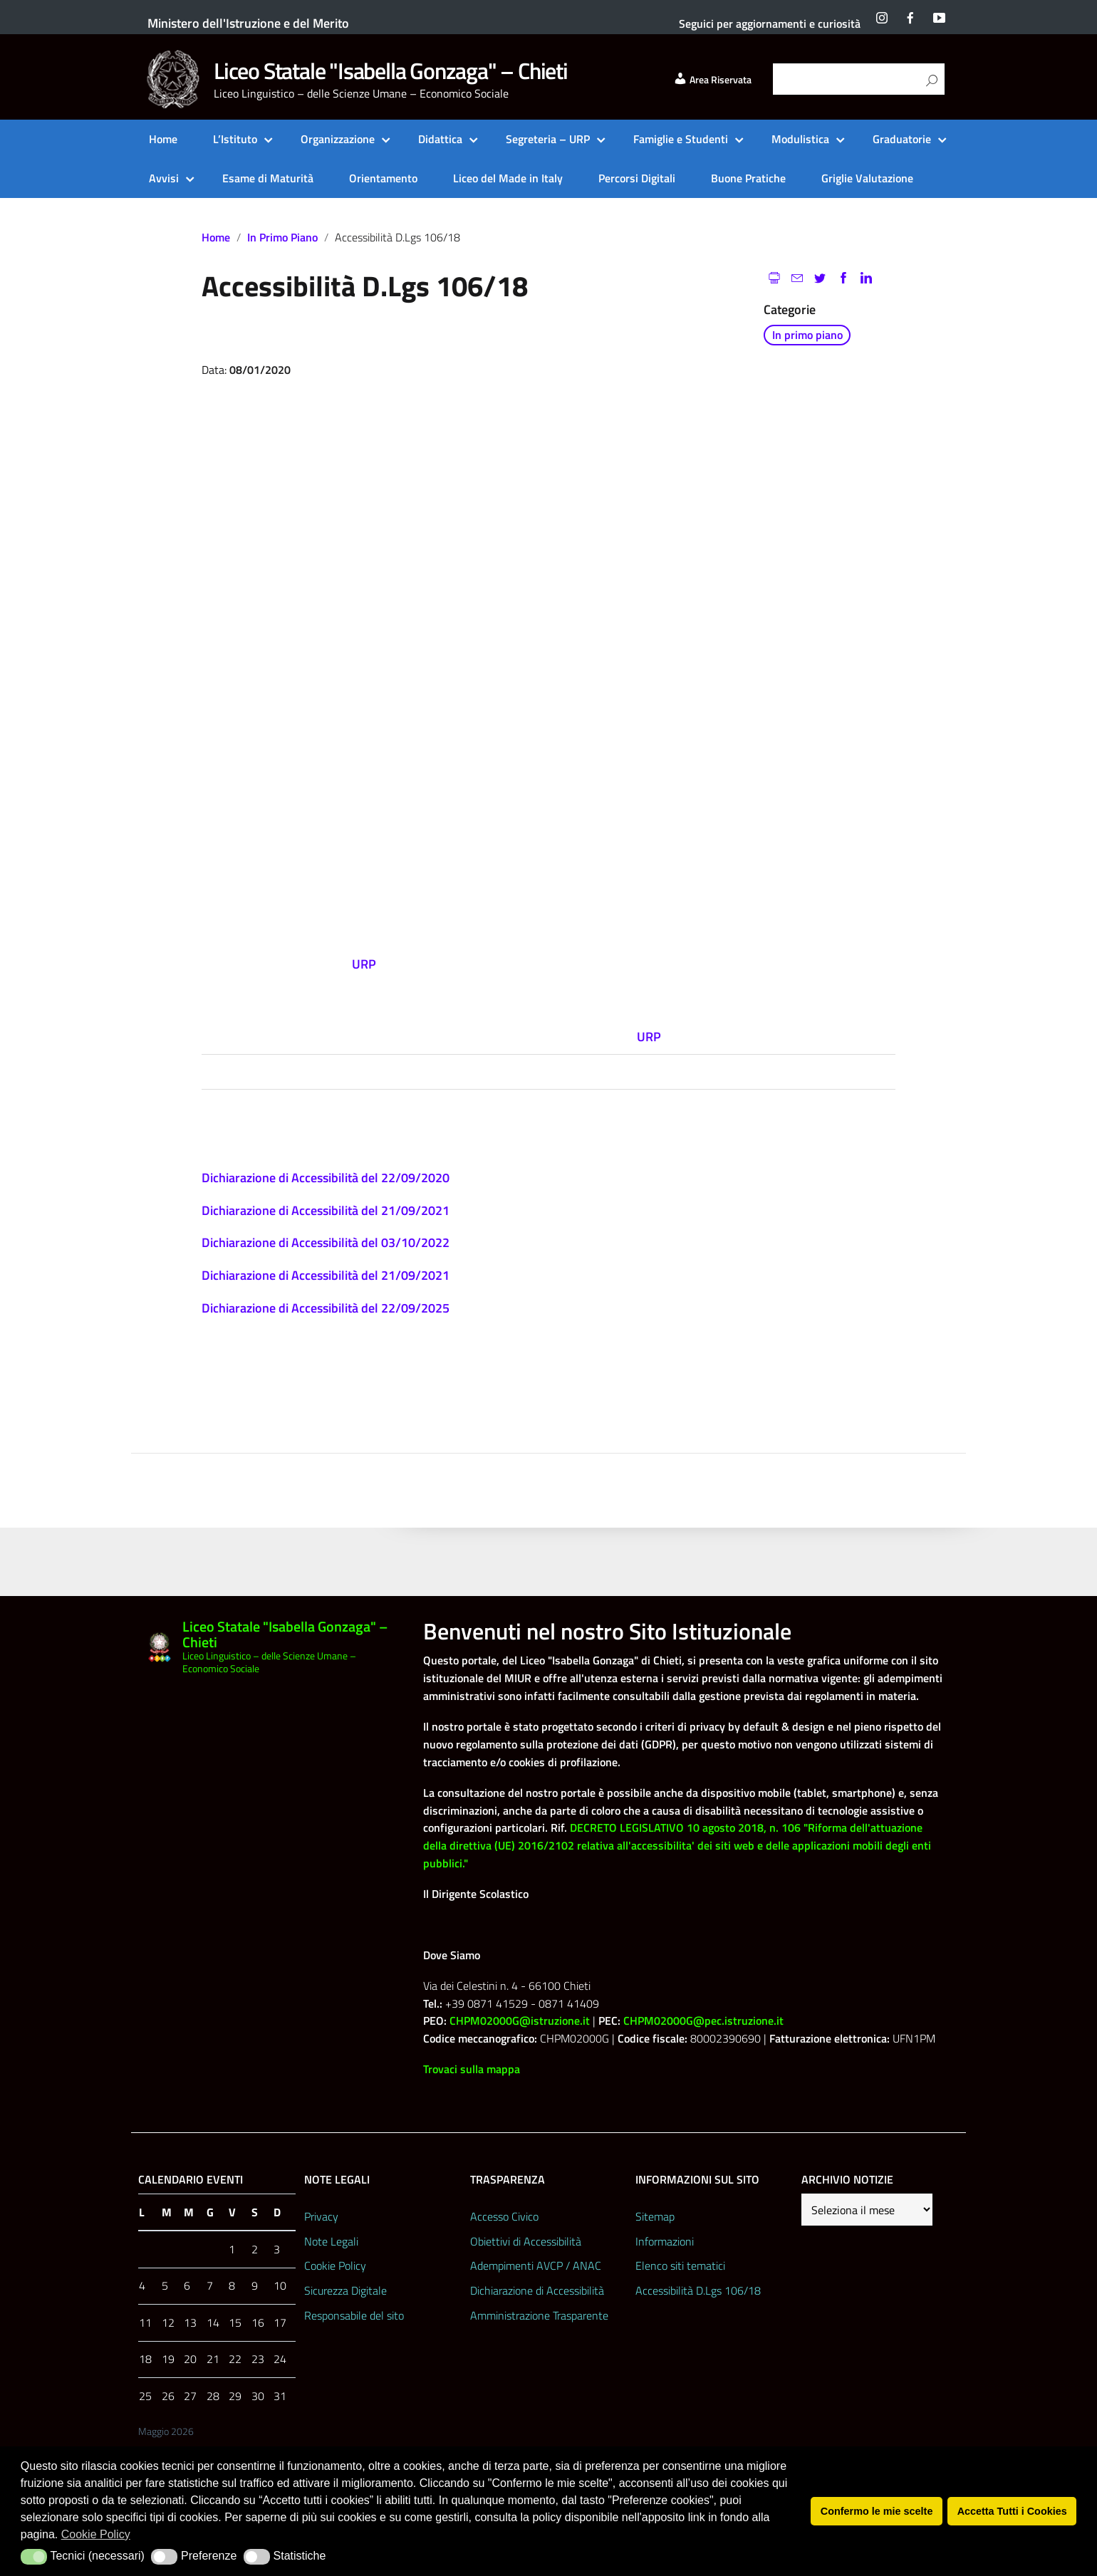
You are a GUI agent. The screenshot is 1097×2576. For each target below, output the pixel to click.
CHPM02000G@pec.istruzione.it (703, 2020)
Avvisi (164, 178)
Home (163, 138)
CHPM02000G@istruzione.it (519, 2020)
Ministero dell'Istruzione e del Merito (248, 23)
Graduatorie (902, 138)
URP (649, 1036)
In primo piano (282, 237)
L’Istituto (235, 138)
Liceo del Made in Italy (508, 178)
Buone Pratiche (748, 178)
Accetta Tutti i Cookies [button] (1012, 2511)
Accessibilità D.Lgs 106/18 (698, 2290)
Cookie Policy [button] (95, 2534)
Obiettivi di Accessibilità (525, 2241)
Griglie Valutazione (867, 178)
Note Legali (331, 2241)
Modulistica (800, 138)
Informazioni (664, 2241)
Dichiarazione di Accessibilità (537, 2290)
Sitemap (655, 2216)
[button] (34, 2557)
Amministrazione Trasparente (539, 2315)
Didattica (440, 138)
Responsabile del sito (354, 2315)
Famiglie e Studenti (680, 138)
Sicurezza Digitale (345, 2290)
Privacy (321, 2216)
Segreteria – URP (548, 138)
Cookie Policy (335, 2265)
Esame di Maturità (267, 178)
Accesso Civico (504, 2216)
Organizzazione (338, 138)
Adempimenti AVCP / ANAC (535, 2265)
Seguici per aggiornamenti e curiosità (770, 23)
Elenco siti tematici (680, 2265)
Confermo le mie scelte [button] (877, 2511)
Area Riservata (712, 80)
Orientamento (383, 178)
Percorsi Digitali (636, 178)
